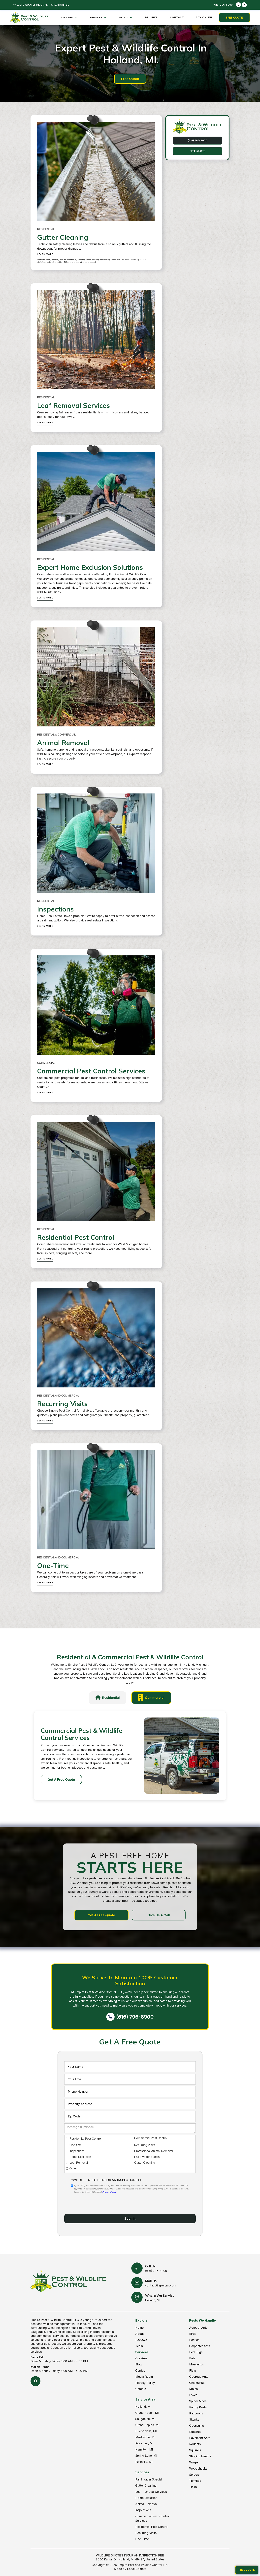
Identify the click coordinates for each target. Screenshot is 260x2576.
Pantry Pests (198, 2407)
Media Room (144, 2376)
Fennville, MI (144, 2461)
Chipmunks (196, 2382)
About (139, 2333)
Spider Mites (197, 2401)
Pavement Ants (199, 2438)
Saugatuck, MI (145, 2419)
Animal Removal (146, 2504)
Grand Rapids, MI (147, 2425)
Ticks (193, 2487)
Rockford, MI (144, 2443)
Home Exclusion (146, 2498)
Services (141, 2352)
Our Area (141, 2358)
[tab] (107, 1697)
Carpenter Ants (199, 2346)
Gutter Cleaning (146, 2485)
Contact (140, 2370)
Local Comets (136, 2569)
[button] (68, 17)
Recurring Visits (146, 2533)
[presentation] (96, 2201)
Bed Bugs (195, 2352)
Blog (138, 2364)
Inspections (143, 2510)
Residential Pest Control (151, 2526)
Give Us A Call (158, 1915)
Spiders (194, 2474)
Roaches (195, 2431)
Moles (193, 2389)
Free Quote (130, 79)
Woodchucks (198, 2468)
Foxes (193, 2395)
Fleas (192, 2370)
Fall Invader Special (148, 2479)
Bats (192, 2358)
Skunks (194, 2419)
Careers (140, 2389)
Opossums (196, 2425)
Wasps (193, 2462)
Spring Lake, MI (146, 2455)
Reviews (141, 2340)
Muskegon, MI (145, 2437)
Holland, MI (143, 2406)
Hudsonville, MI (146, 2431)
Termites (195, 2480)
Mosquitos (196, 2364)
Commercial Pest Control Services (152, 2518)
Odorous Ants (198, 2376)
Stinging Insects (200, 2456)
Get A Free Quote (61, 1780)
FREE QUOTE (234, 17)
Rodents (195, 2444)
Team (139, 2346)
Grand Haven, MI (147, 2412)
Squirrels (195, 2450)
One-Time (142, 2539)
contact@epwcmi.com (160, 2285)
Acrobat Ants (198, 2327)
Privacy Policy (109, 2192)
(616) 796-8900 (223, 4)
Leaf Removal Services (151, 2491)
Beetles (194, 2340)
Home (139, 2327)
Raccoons (196, 2413)
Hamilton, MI (144, 2449)
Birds (192, 2333)
